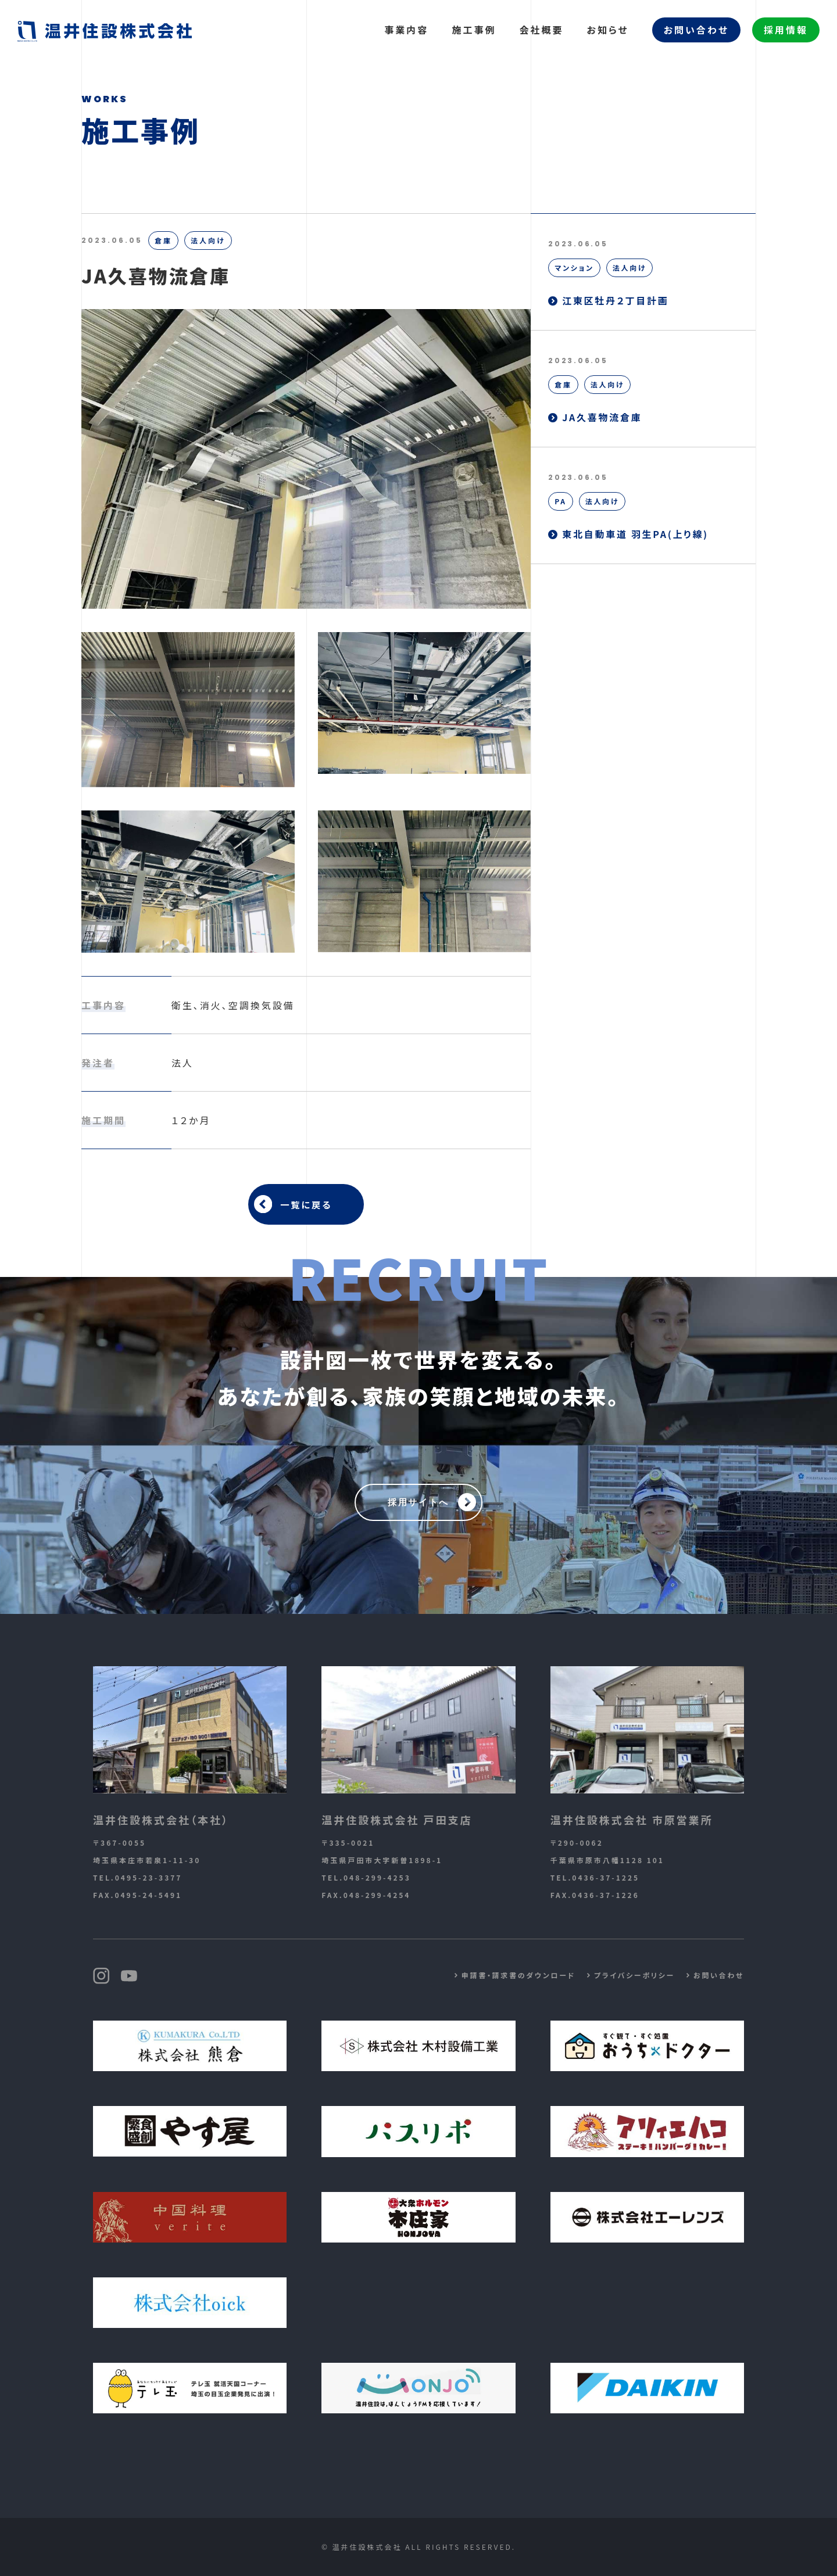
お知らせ (607, 30)
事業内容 (406, 30)
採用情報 (786, 30)
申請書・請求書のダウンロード (514, 1975)
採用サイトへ (418, 1502)
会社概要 (541, 30)
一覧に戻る (306, 1204)
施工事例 (474, 30)
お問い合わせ (696, 30)
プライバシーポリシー (632, 1975)
